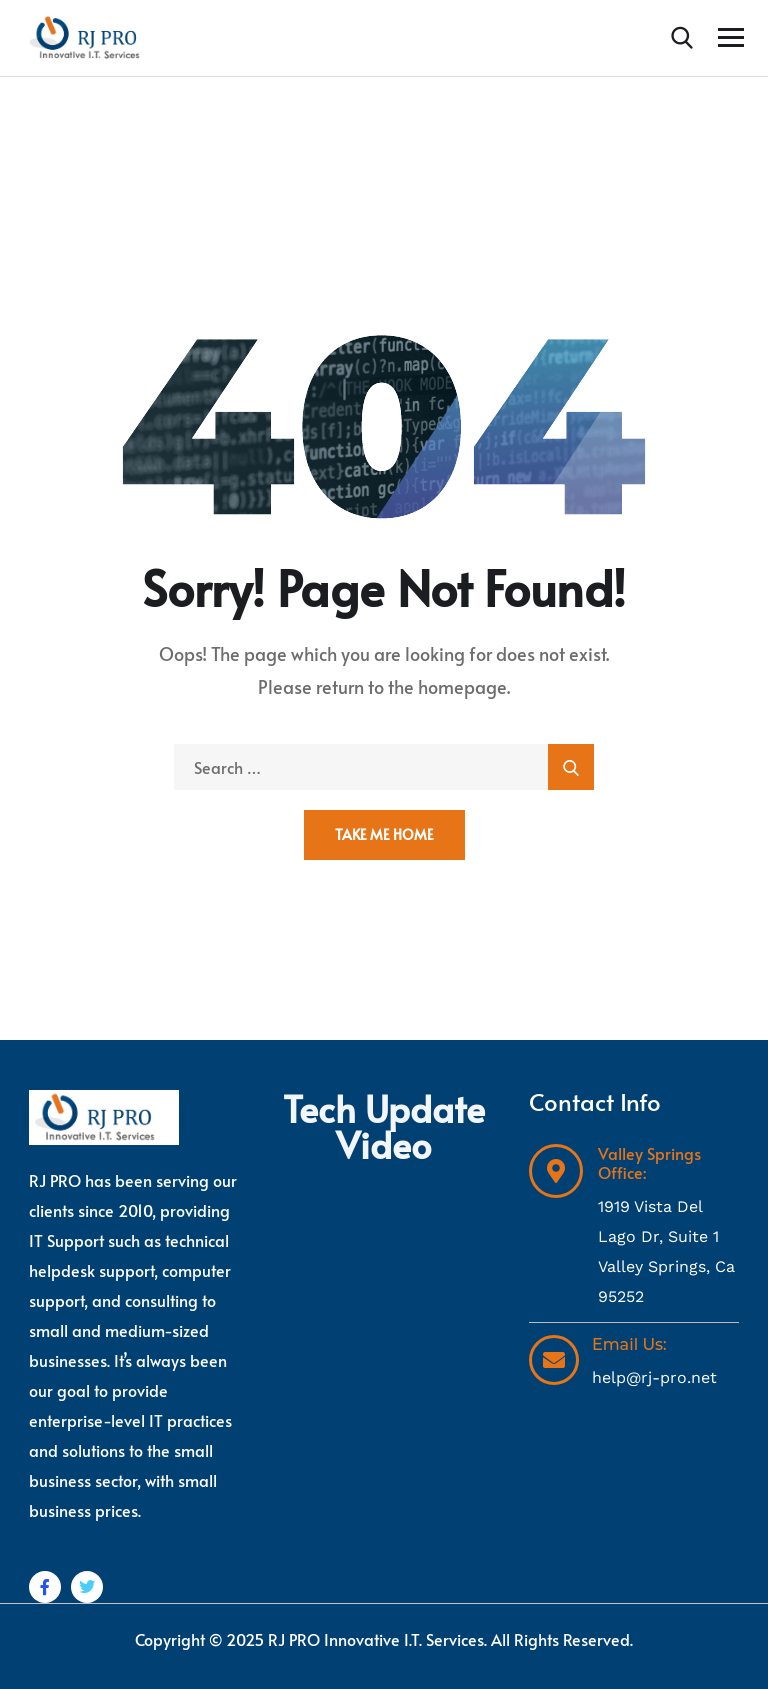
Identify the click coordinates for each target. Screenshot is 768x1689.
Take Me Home (384, 834)
